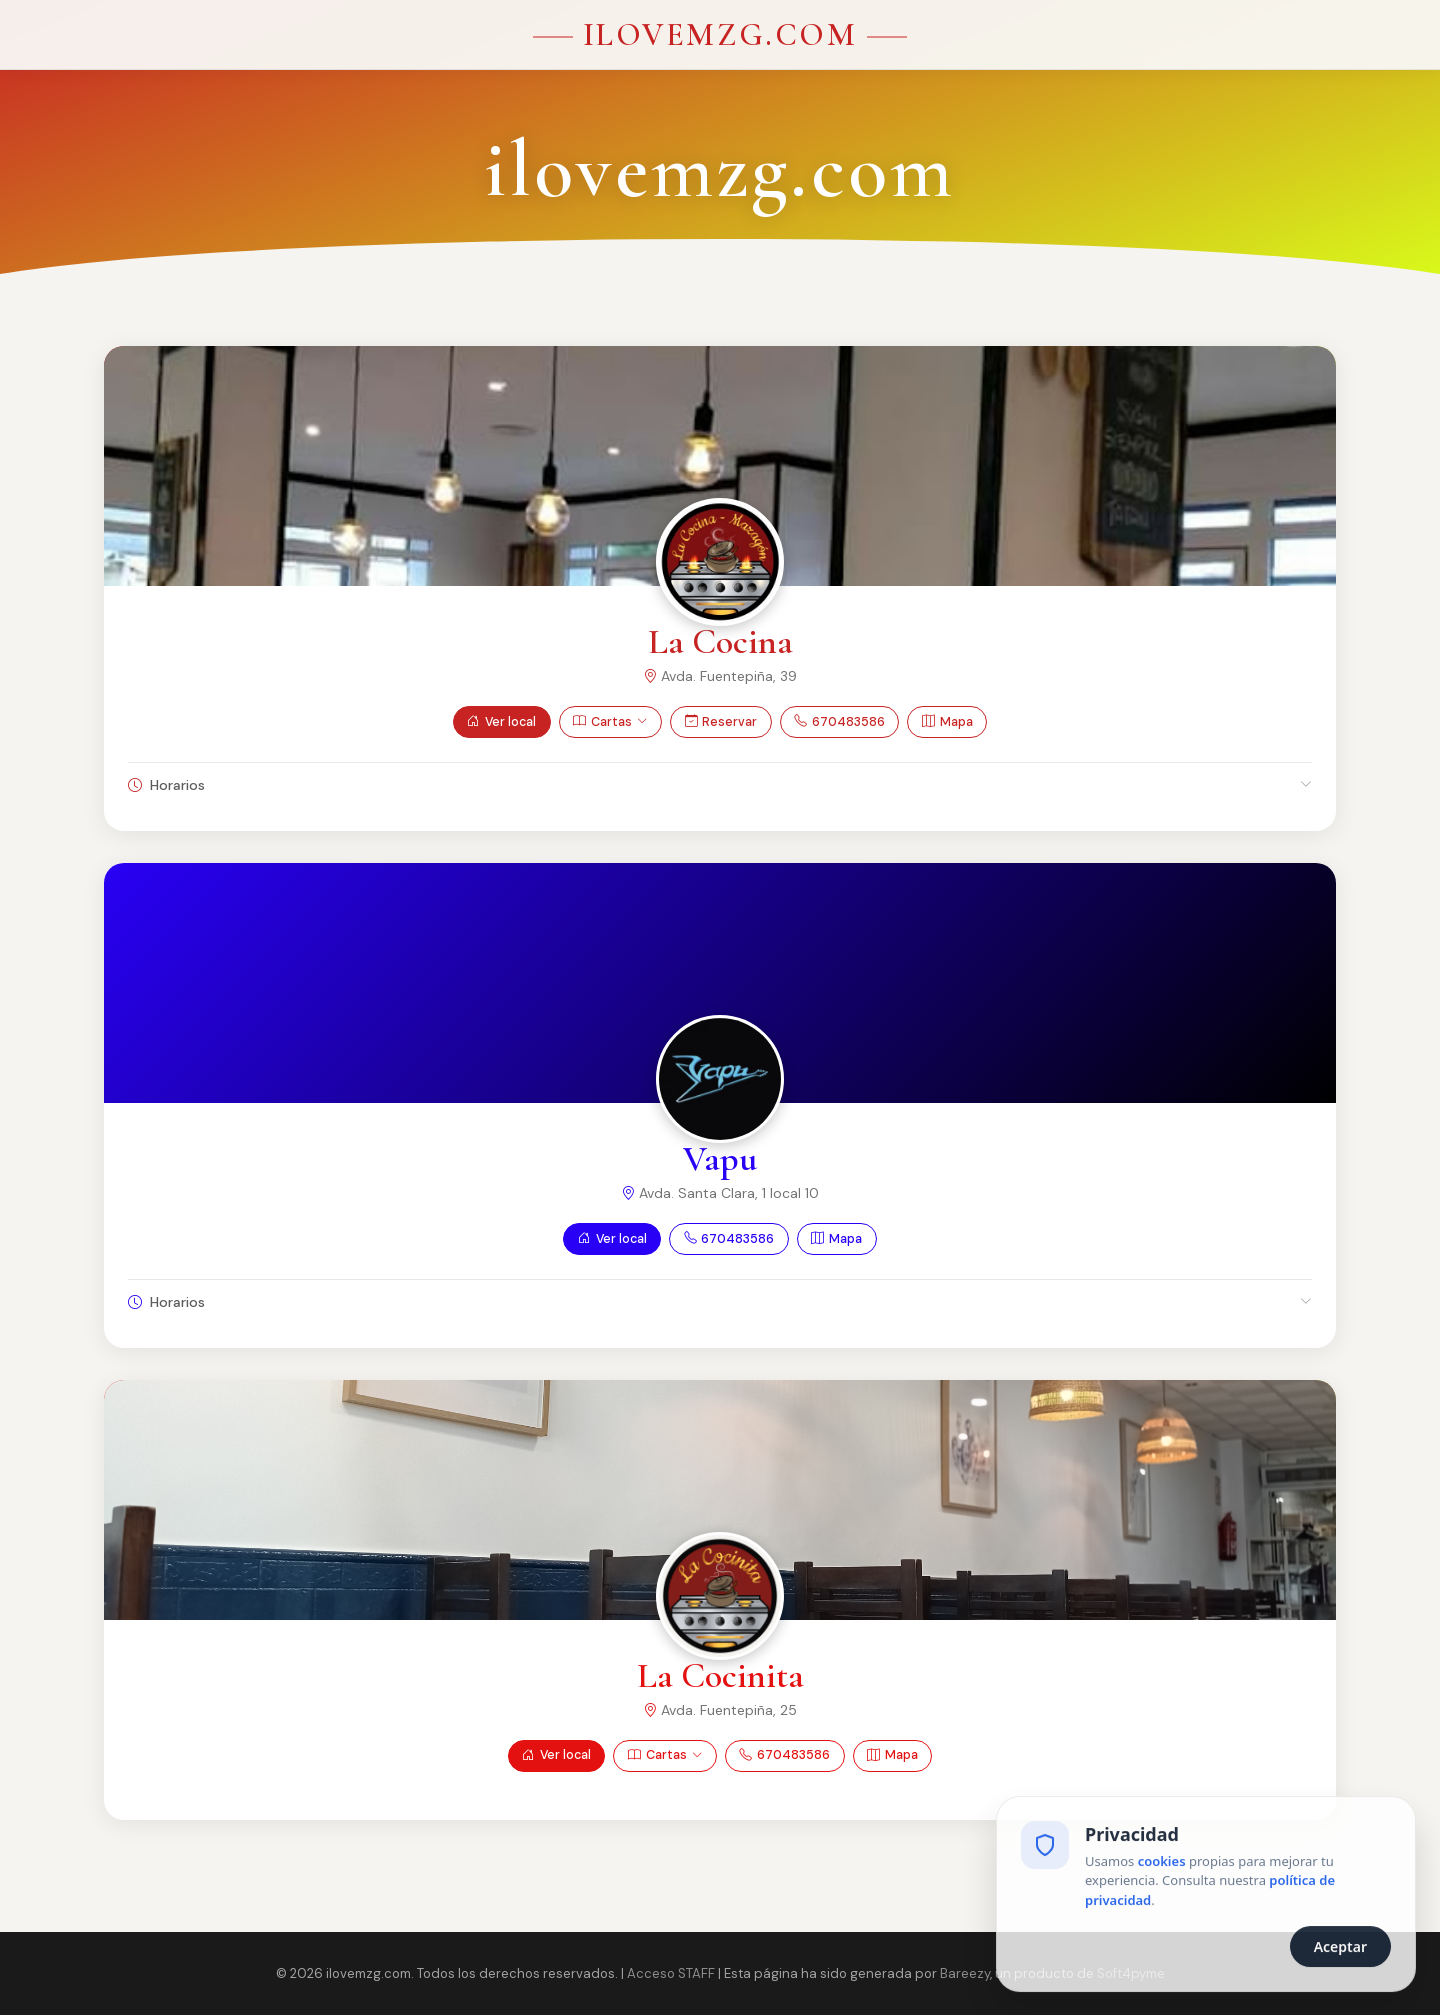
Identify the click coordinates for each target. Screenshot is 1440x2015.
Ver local (501, 722)
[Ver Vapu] (720, 1079)
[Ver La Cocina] (720, 562)
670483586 (839, 722)
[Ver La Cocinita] (720, 1596)
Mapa (947, 722)
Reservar (721, 722)
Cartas (610, 722)
